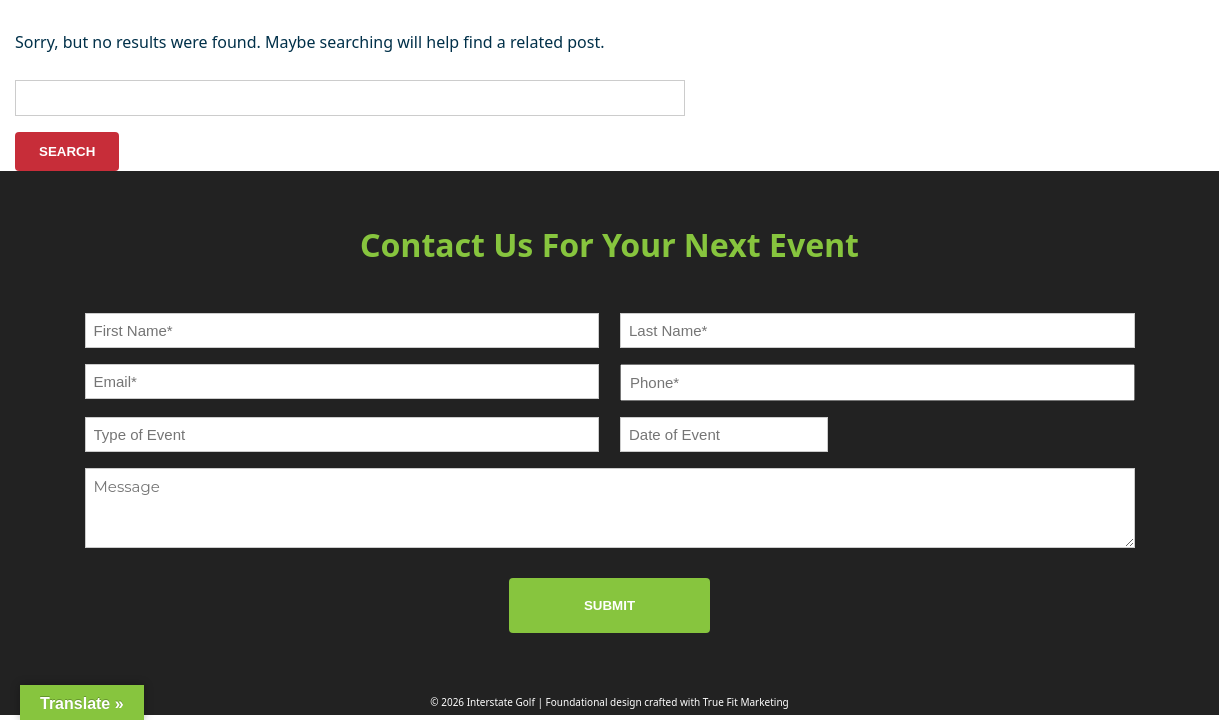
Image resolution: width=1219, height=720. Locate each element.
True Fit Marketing (746, 702)
